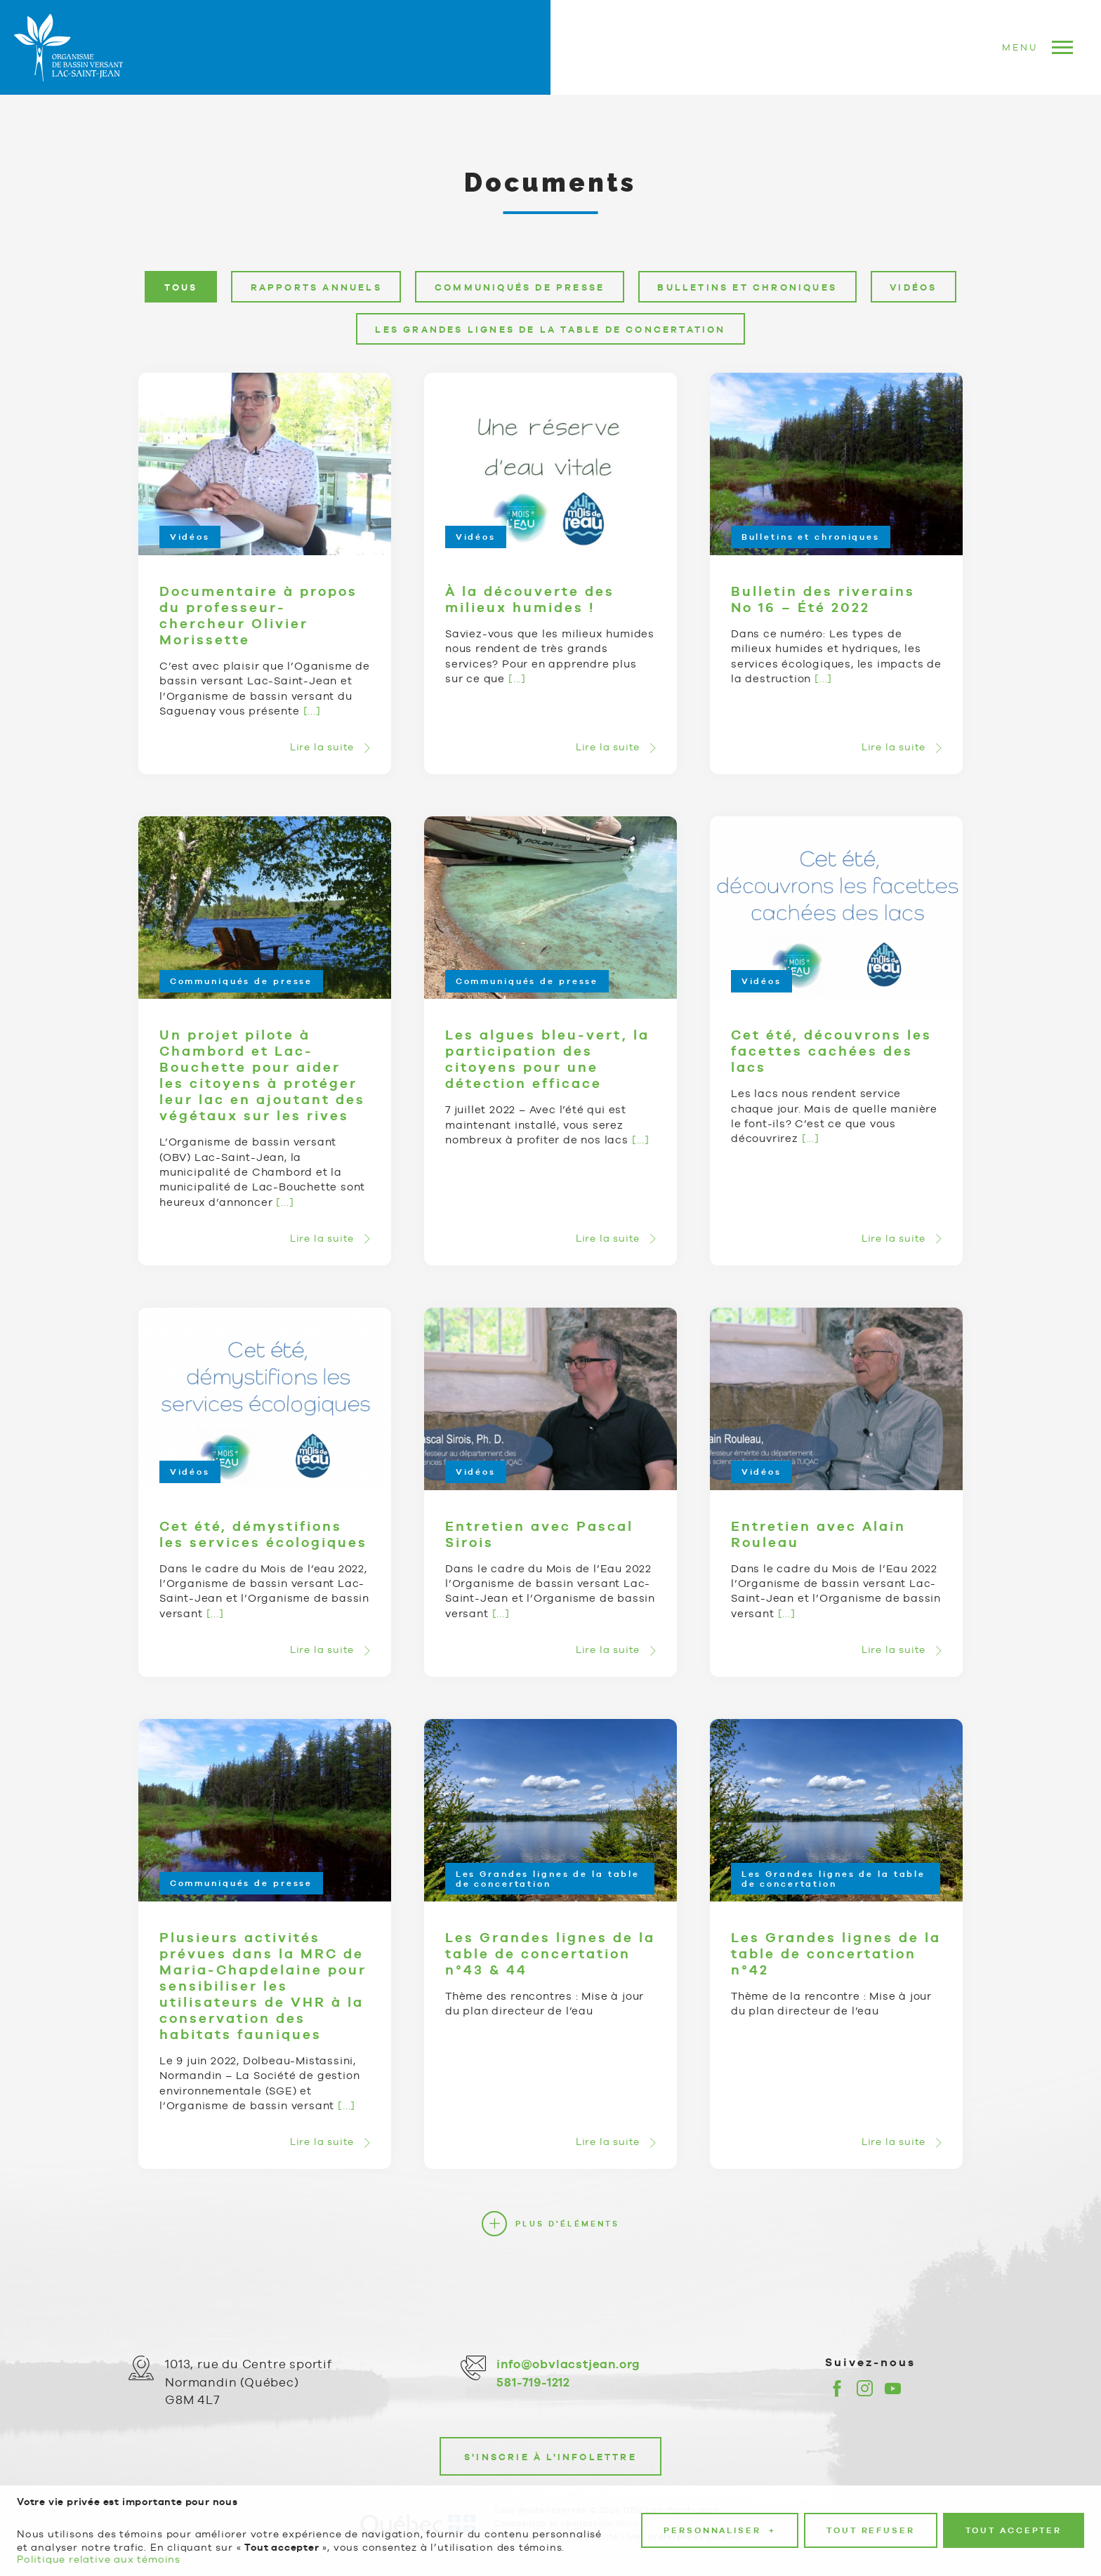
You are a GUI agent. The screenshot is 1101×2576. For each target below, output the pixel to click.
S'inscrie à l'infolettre (550, 2457)
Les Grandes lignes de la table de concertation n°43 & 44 (550, 1953)
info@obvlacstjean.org (568, 2364)
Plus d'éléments (567, 2224)
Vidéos (190, 538)
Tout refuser (870, 2506)
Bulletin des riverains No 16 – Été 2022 (823, 599)
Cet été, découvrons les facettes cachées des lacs (831, 1051)
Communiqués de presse (241, 981)
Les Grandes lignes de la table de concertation (548, 1879)
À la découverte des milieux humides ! (529, 599)
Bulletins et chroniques (810, 538)
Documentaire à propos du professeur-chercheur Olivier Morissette (258, 615)
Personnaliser (720, 2507)
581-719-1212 (533, 2382)
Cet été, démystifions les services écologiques (263, 1534)
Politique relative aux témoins (98, 2534)
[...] (312, 711)
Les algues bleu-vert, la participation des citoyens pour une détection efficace (547, 1059)
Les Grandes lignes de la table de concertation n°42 (836, 1953)
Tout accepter (1013, 2506)
